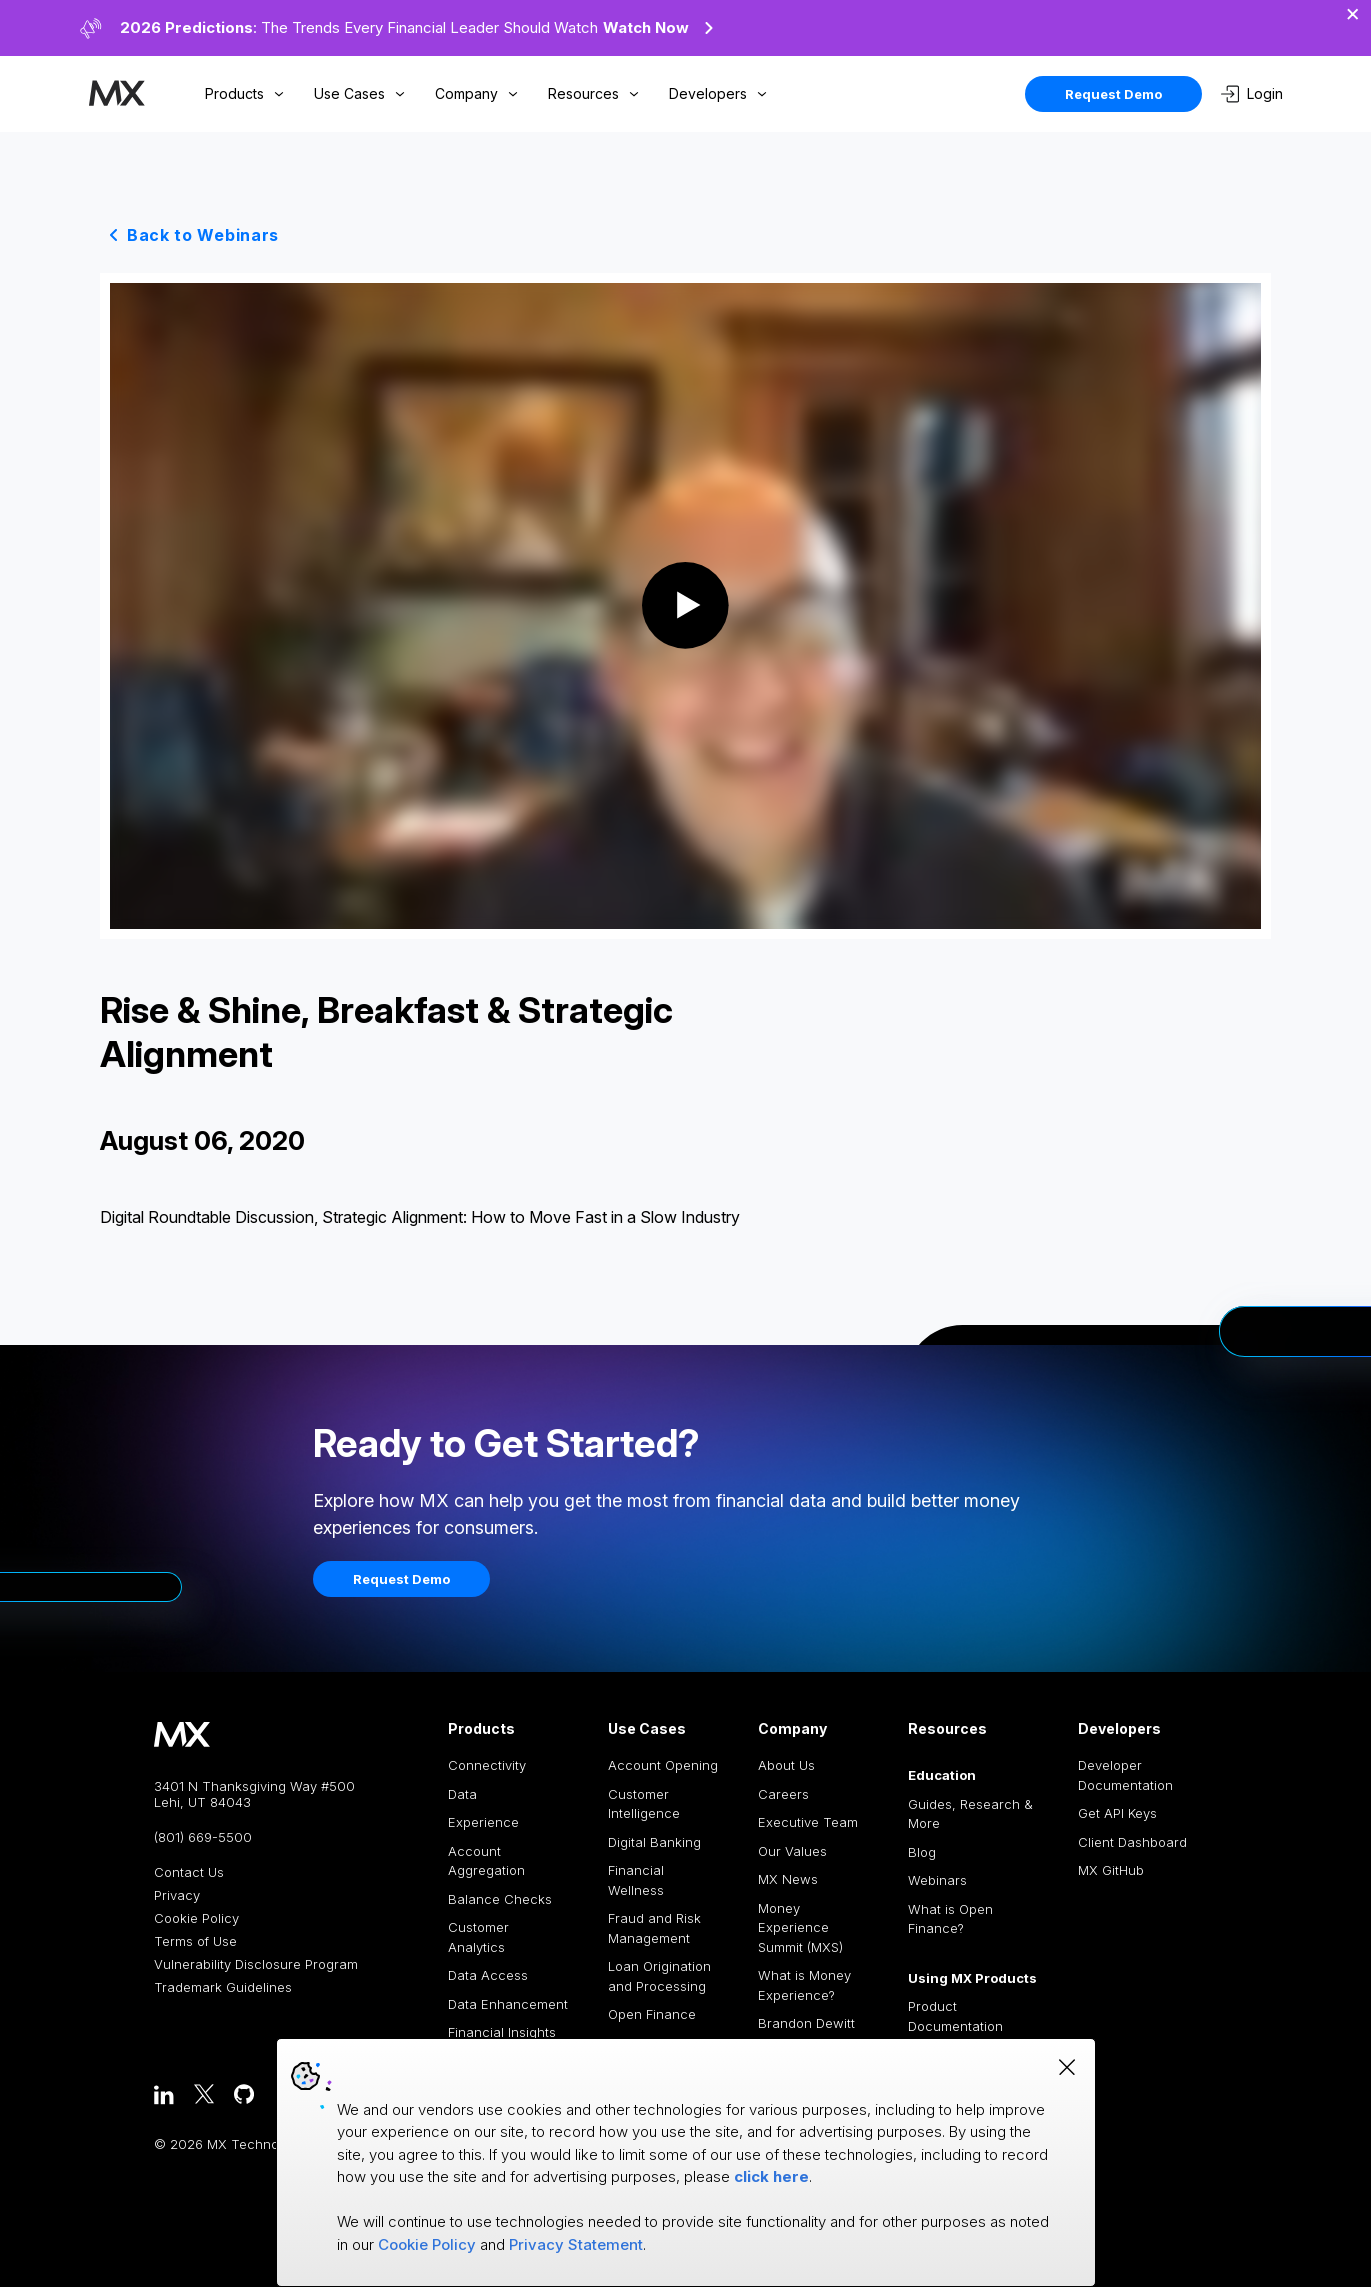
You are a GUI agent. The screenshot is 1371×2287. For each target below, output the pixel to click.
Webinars (937, 1880)
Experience (483, 1822)
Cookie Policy (196, 1918)
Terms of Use (195, 1941)
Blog (922, 1852)
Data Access (488, 1975)
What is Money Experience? (804, 1985)
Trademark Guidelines (223, 1987)
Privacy (177, 1895)
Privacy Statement (576, 2244)
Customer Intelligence (644, 1804)
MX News (788, 1879)
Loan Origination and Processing (659, 1976)
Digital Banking (654, 1842)
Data (462, 1794)
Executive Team (808, 1822)
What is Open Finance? (950, 1919)
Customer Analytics (478, 1937)
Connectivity (487, 1765)
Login (1252, 94)
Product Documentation (955, 2016)
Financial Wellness (636, 1880)
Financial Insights (502, 2032)
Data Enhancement (508, 2004)
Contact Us (189, 1872)
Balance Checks (500, 1899)
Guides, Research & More (970, 1814)
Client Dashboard (1132, 1842)
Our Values (792, 1851)
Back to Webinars (203, 235)
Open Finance (652, 2014)
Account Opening (663, 1765)
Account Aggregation (486, 1861)
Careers (783, 1794)
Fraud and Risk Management (654, 1928)
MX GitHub (1111, 1870)
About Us (786, 1765)
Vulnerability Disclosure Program (256, 1964)
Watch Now (661, 27)
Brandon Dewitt (806, 2023)
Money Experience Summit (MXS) (800, 1927)
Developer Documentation (1125, 1775)
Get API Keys (1117, 1813)
